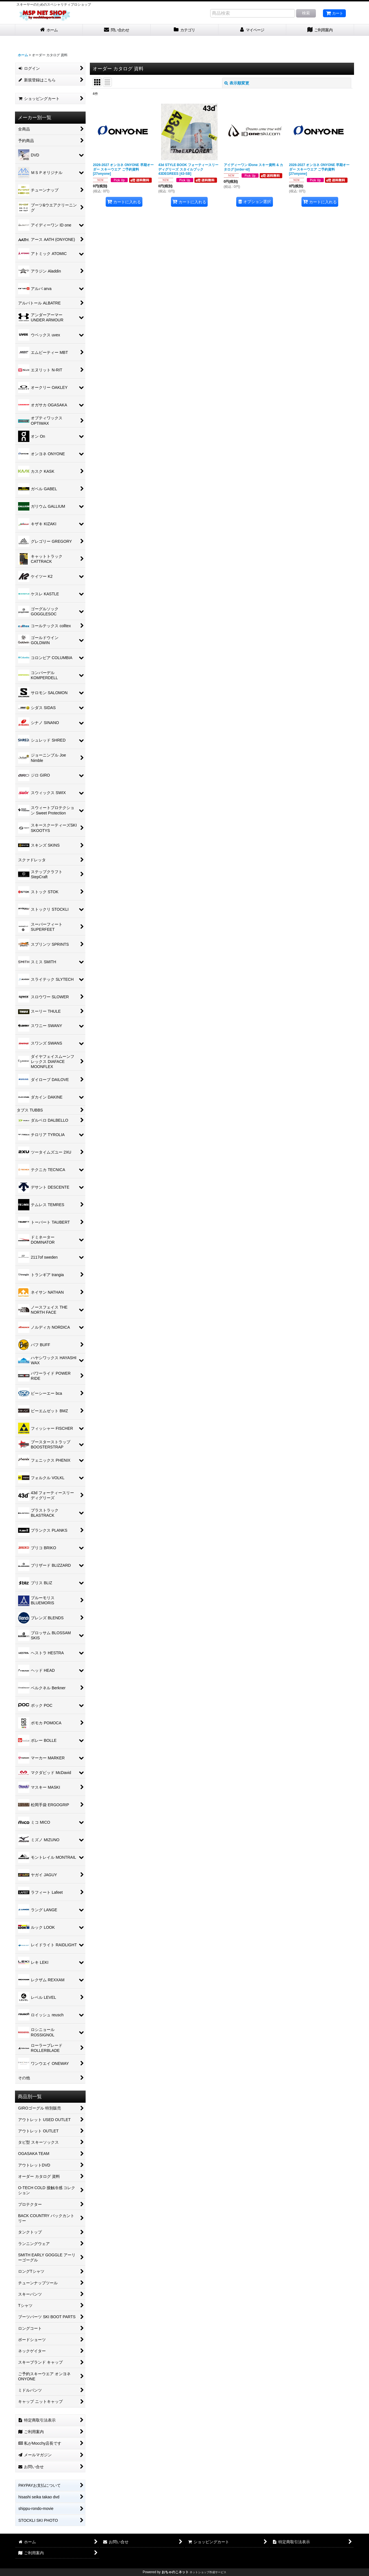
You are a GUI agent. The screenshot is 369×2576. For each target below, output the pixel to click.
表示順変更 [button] (236, 83)
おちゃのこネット (175, 2572)
